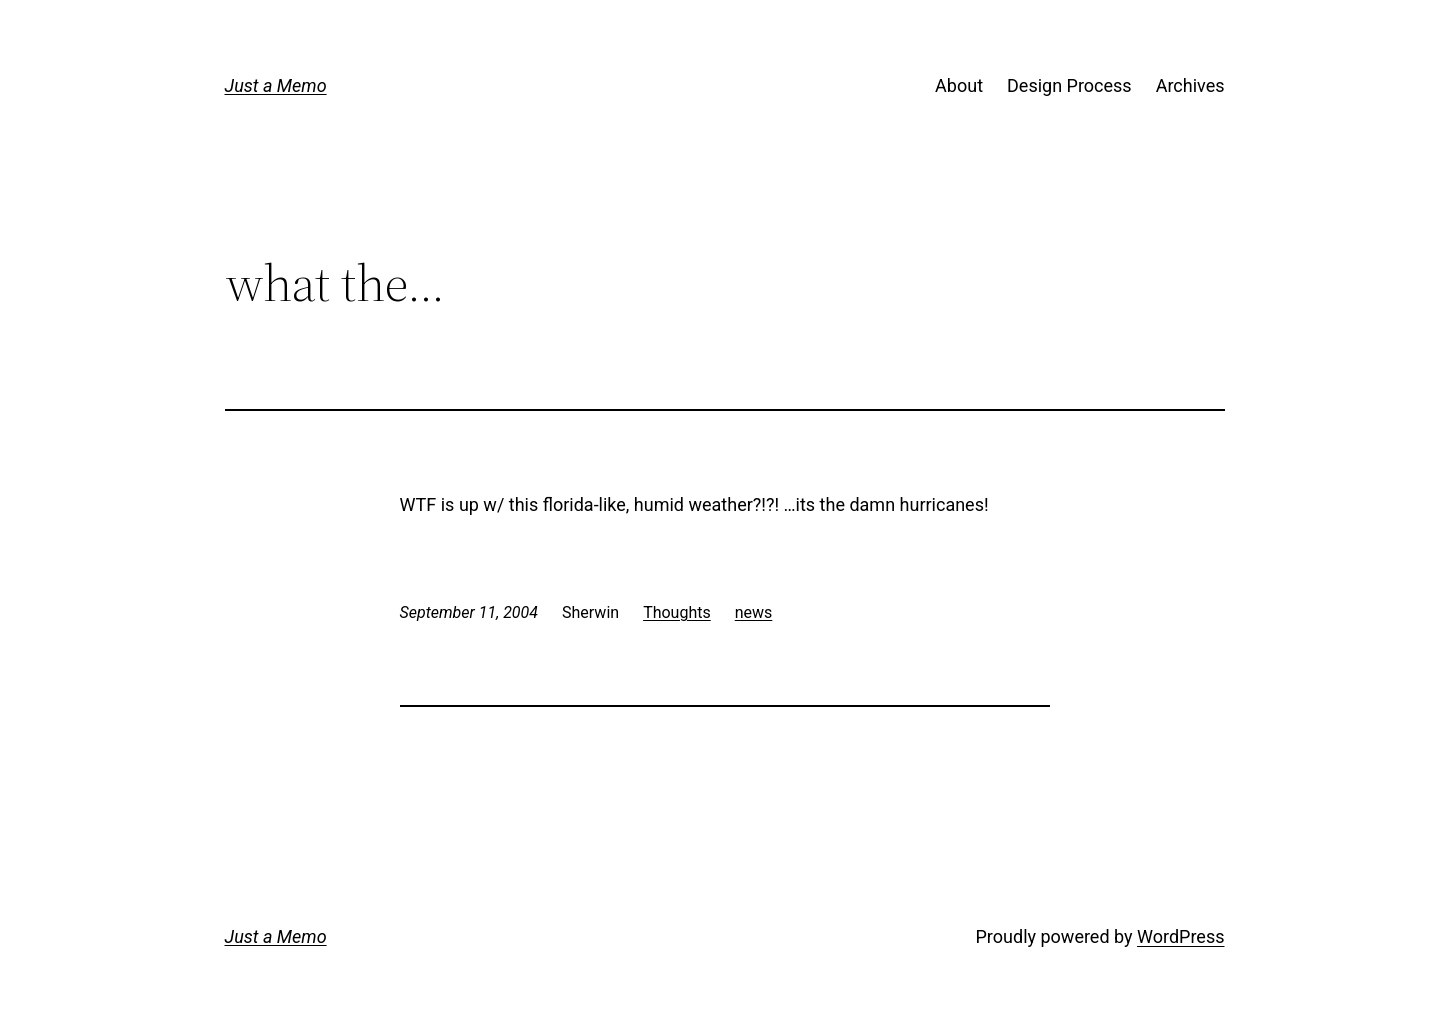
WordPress (1180, 936)
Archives (1190, 85)
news (754, 612)
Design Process (1069, 85)
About (959, 85)
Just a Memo (276, 85)
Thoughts (677, 612)
